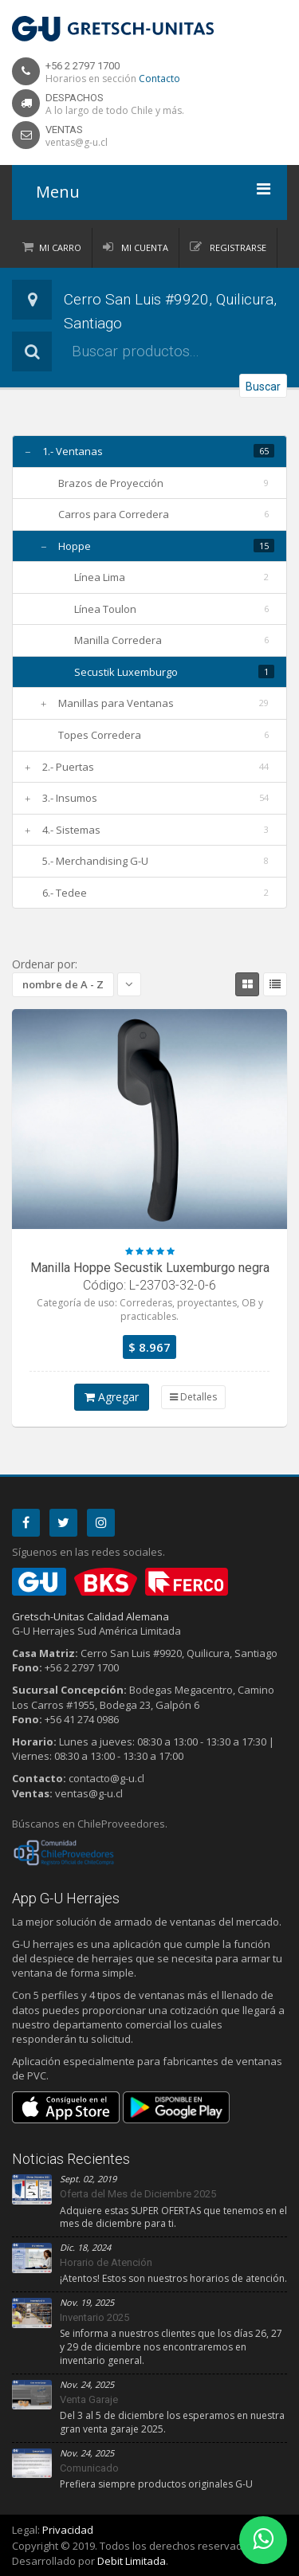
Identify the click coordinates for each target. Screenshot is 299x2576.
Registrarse (236, 247)
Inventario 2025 (94, 2317)
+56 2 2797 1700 (82, 66)
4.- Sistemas (71, 830)
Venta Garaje (89, 2399)
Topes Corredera (99, 735)
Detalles (193, 1397)
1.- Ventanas (72, 451)
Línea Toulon (105, 609)
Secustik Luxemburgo (126, 672)
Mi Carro (60, 247)
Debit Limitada (131, 2561)
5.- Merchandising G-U (95, 861)
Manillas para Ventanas (116, 703)
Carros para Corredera (113, 514)
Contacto (159, 78)
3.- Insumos (69, 798)
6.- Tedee (64, 893)
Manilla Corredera (118, 640)
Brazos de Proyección (110, 483)
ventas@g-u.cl (76, 142)
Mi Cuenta (143, 247)
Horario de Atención (106, 2262)
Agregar (112, 1396)
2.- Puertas (68, 767)
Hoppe (74, 546)
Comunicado (89, 2468)
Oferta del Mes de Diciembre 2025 (138, 2194)
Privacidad (67, 2530)
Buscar (263, 386)
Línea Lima (99, 577)
